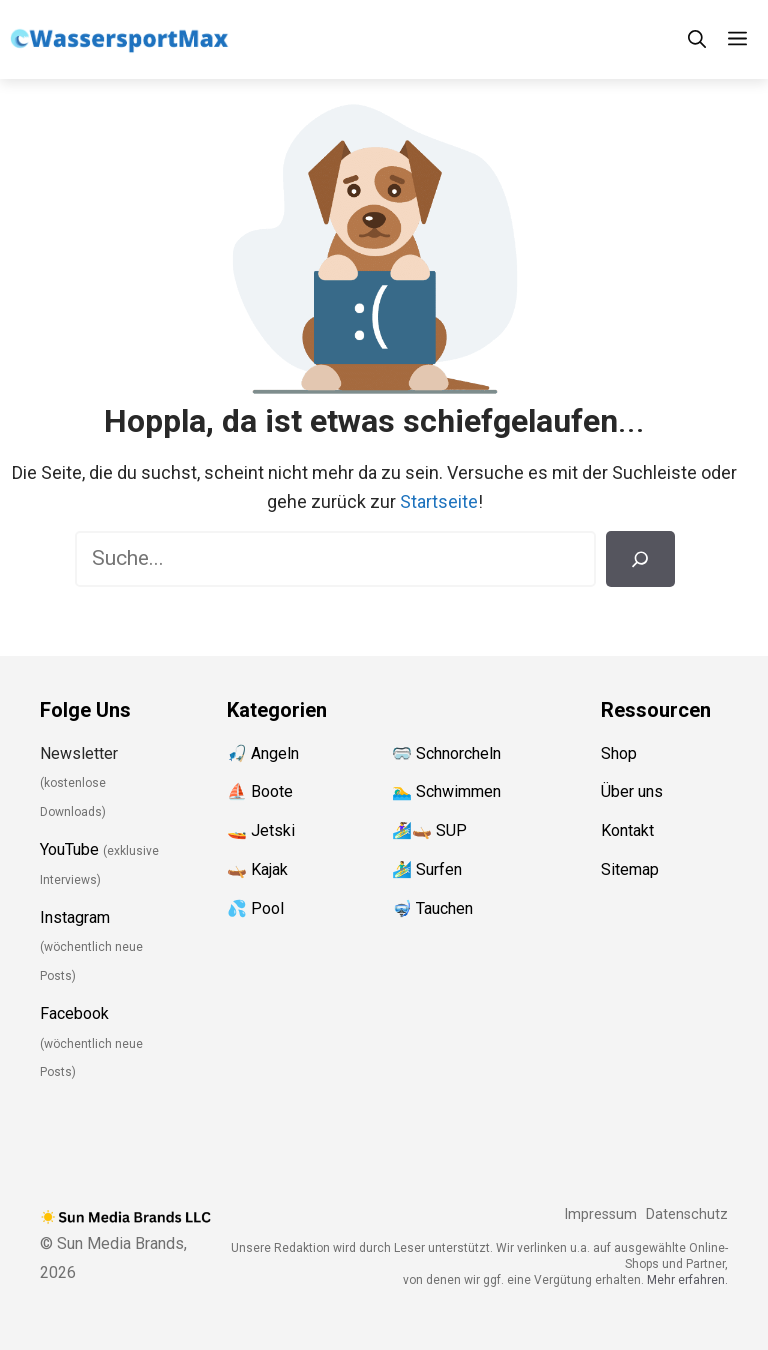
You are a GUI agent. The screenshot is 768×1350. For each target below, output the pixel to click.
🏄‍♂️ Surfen (427, 869)
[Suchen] (640, 559)
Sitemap (630, 869)
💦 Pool (255, 908)
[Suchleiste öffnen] (697, 39)
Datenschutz (687, 1214)
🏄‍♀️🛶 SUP (429, 830)
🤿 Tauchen (432, 908)
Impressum (600, 1214)
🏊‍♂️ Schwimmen (446, 791)
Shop (619, 753)
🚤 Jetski (261, 830)
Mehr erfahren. (687, 1280)
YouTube (69, 849)
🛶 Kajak (257, 869)
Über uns (632, 791)
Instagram (75, 917)
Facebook (74, 1013)
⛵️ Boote (260, 791)
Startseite (439, 501)
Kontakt (627, 830)
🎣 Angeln (263, 753)
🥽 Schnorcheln (446, 753)
